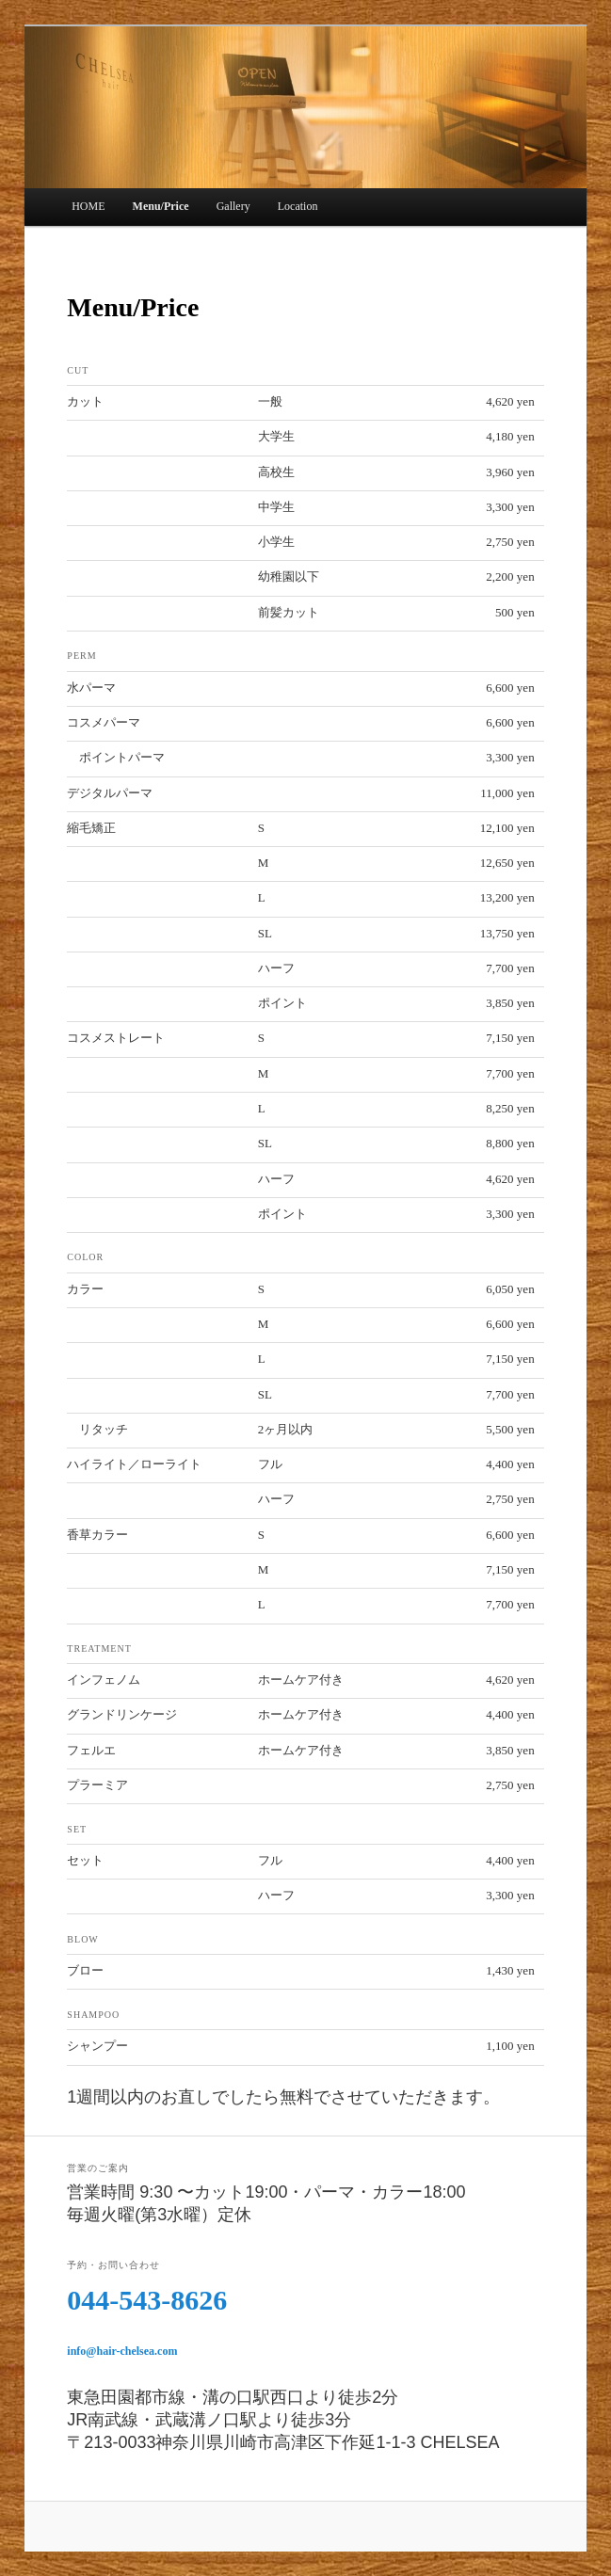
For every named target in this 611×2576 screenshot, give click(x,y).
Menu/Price (161, 206)
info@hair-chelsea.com (122, 2351)
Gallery (233, 206)
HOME (88, 206)
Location (298, 206)
